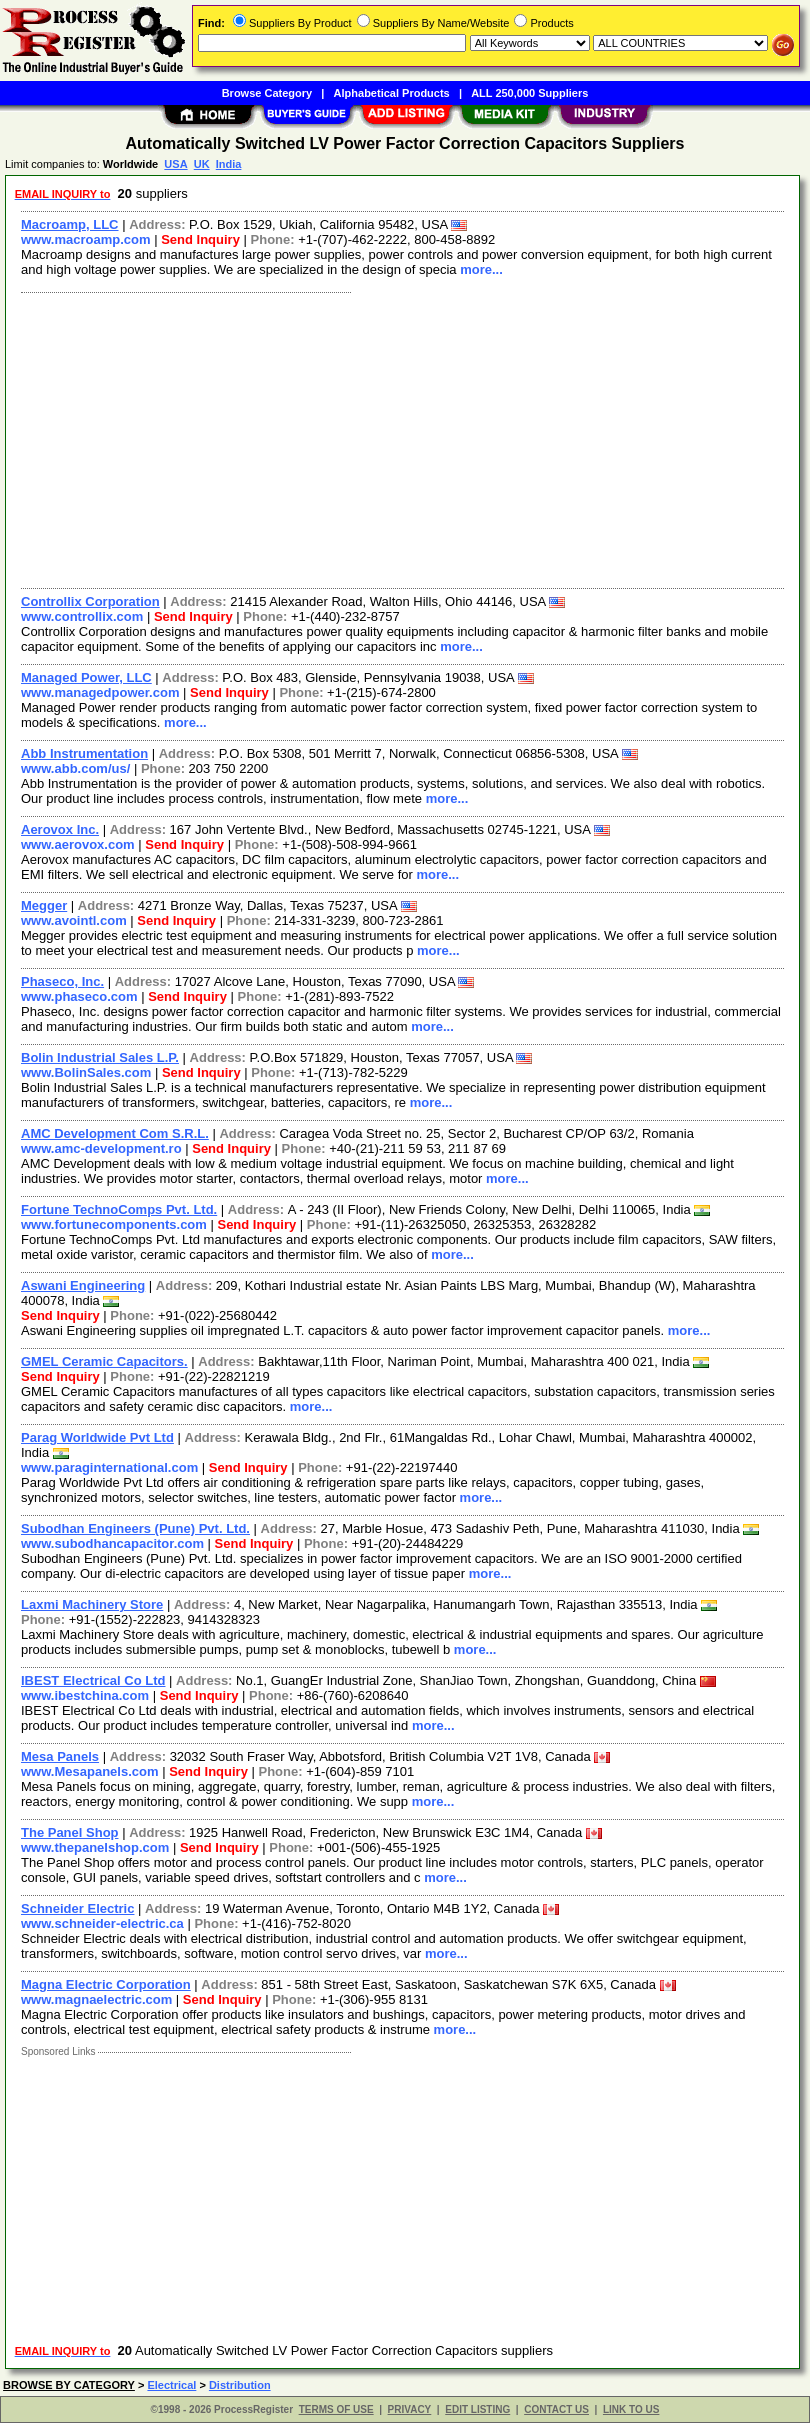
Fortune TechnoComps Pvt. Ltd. (119, 1209)
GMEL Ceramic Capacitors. (104, 1361)
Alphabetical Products (392, 93)
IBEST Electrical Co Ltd (93, 1680)
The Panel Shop (70, 1832)
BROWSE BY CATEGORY (69, 2385)
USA (175, 164)
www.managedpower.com (100, 692)
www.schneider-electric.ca (102, 1923)
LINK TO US (631, 2409)
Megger (44, 905)
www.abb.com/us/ (75, 768)
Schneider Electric (77, 1908)
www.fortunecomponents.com (114, 1224)
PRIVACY (410, 2409)
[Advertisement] (398, 438)
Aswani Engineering (83, 1285)
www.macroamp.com (86, 239)
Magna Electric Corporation (106, 1984)
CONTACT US (556, 2409)
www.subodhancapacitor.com (112, 1543)
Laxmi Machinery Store (92, 1604)
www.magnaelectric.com (96, 1999)
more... (481, 269)
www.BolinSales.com (86, 1072)
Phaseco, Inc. (62, 981)
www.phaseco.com (79, 996)
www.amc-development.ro (101, 1148)
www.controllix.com (82, 616)
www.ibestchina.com (85, 1695)
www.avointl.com (74, 920)
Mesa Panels (60, 1756)
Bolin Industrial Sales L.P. (100, 1057)
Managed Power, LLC (86, 677)
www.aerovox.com (78, 844)
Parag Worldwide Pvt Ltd (97, 1437)
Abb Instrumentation (84, 753)
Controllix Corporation (90, 601)
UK (202, 164)
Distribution (240, 2385)
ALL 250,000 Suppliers (529, 93)
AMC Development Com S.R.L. (115, 1133)
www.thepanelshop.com (95, 1847)
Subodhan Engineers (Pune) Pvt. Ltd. (135, 1528)
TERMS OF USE (336, 2409)
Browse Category (267, 93)
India (229, 164)
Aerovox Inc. (60, 829)
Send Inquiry (200, 239)
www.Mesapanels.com (90, 1771)
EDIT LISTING (477, 2409)
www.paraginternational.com (109, 1467)
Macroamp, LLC (70, 224)
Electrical (171, 2385)
